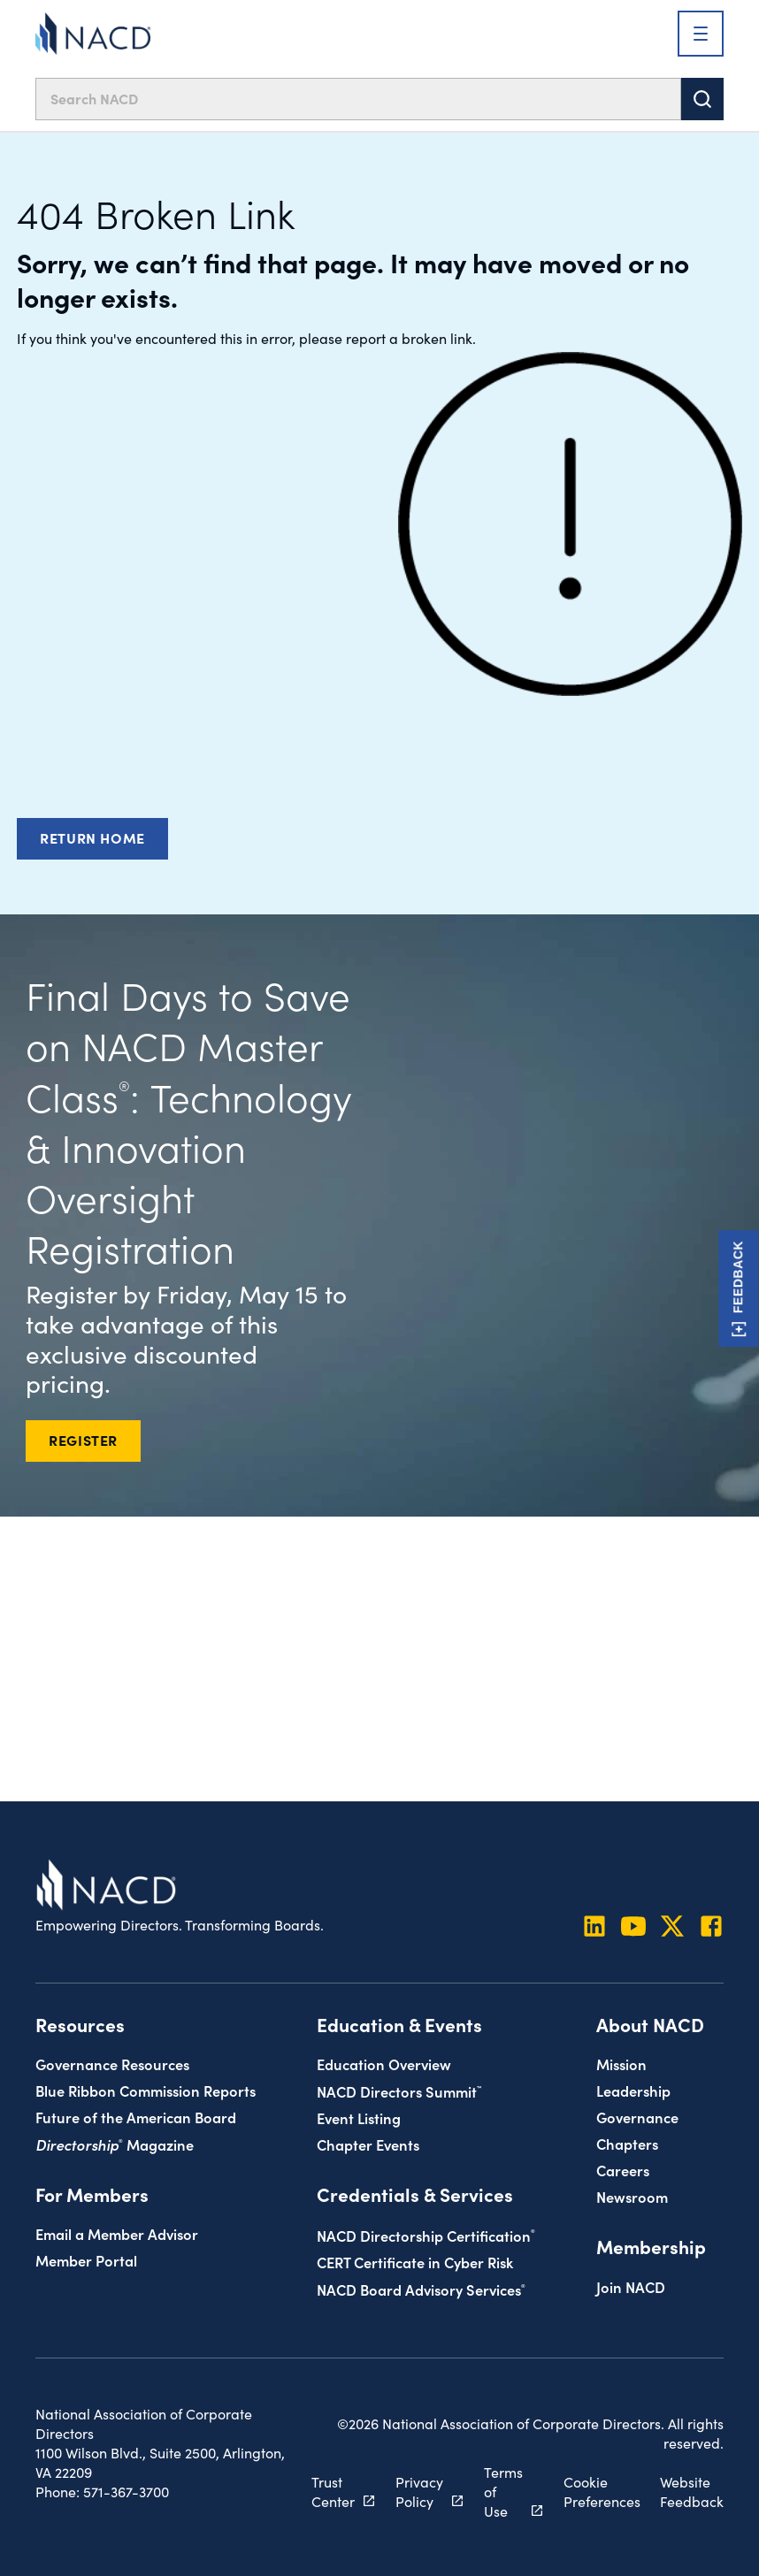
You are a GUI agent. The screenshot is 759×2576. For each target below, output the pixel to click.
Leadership (633, 2090)
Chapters (627, 2143)
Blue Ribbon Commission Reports (145, 2090)
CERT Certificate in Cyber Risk (415, 2261)
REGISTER (83, 1439)
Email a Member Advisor (116, 2233)
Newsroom (632, 2196)
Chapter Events (368, 2144)
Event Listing (359, 2117)
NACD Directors (399, 2091)
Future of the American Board (135, 2116)
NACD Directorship (426, 2235)
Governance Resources (112, 2063)
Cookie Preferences (602, 2492)
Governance (637, 2116)
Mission (621, 2063)
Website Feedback (692, 2492)
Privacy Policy (419, 2492)
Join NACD (630, 2286)
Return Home (92, 837)
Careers (622, 2169)
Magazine (114, 2144)
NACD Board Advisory (421, 2289)
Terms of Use (503, 2491)
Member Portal (86, 2260)
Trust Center (333, 2492)
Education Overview (384, 2063)
